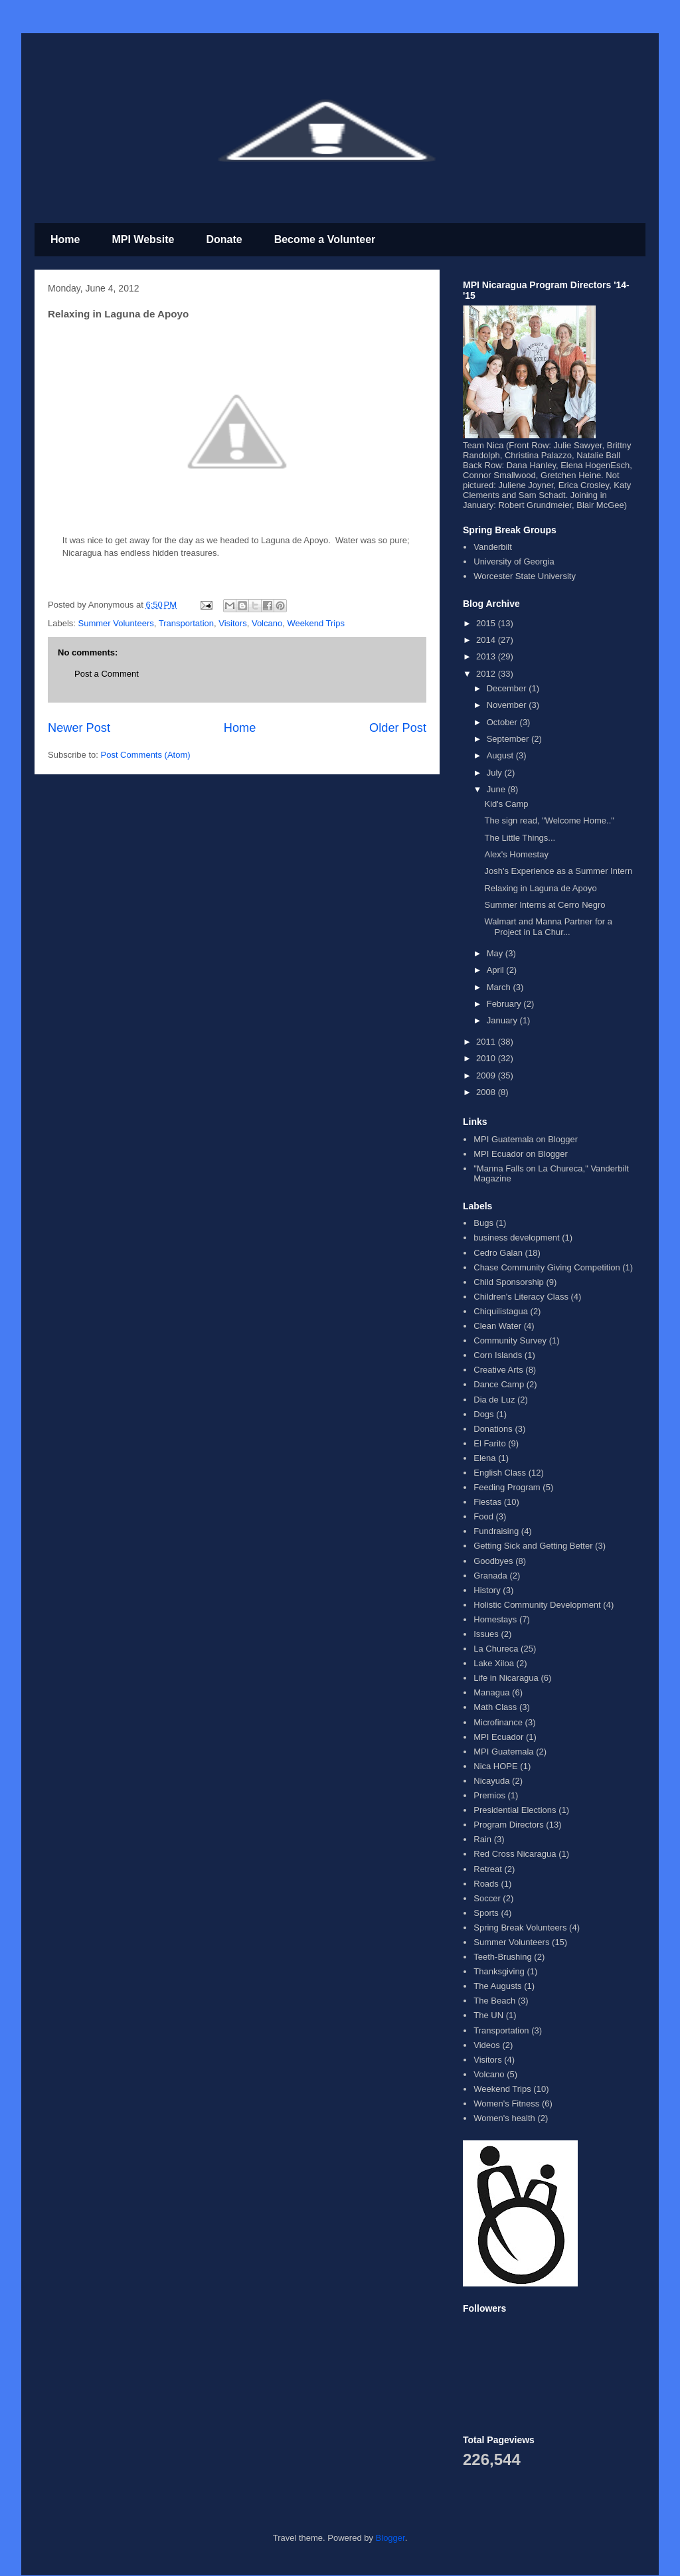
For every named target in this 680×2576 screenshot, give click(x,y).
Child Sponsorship (508, 1282)
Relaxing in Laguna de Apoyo (540, 888)
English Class (499, 1473)
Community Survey (510, 1340)
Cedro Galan (498, 1253)
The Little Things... (519, 838)
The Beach (494, 2001)
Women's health (504, 2118)
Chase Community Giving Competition (546, 1267)
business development (516, 1238)
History (486, 1590)
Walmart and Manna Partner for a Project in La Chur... (548, 926)
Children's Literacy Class (520, 1297)
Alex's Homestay (516, 854)
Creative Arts (498, 1370)
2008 (487, 1092)
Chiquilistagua (500, 1311)
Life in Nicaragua (506, 1678)
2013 (487, 656)
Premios (489, 1795)
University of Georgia (513, 561)
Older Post (397, 727)
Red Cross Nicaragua (514, 1854)
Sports (486, 1913)
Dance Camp (498, 1384)
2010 (487, 1058)
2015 (487, 623)
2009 (487, 1075)
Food (483, 1516)
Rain (482, 1839)
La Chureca (495, 1649)
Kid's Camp (506, 804)
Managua (491, 1692)
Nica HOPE (495, 1766)
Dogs (483, 1414)
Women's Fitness (506, 2103)
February (505, 1004)
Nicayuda (491, 1781)
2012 (487, 674)
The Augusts (497, 1986)
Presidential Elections (514, 1810)
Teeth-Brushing (502, 1957)
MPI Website (143, 239)
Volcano (267, 623)
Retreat (487, 1869)
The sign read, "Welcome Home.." (549, 820)
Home (65, 239)
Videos (486, 2045)
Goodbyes (493, 1561)
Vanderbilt (492, 547)
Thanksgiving (499, 1971)
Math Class (495, 1707)
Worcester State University (524, 576)
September (509, 739)
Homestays (495, 1619)
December (508, 688)
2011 (487, 1042)
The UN (488, 2015)
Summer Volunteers (116, 623)
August (501, 755)
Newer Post (79, 727)
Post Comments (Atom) (146, 755)
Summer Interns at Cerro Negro (544, 905)
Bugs (483, 1223)
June (497, 789)
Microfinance (498, 1722)
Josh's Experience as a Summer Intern (558, 871)
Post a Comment (106, 674)
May (496, 953)
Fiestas (487, 1502)
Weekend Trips (315, 623)
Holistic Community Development (536, 1605)
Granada (490, 1576)
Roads (486, 1884)
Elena (484, 1458)
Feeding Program (506, 1487)
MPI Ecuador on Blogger (520, 1154)
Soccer (486, 1898)
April (497, 970)
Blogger (390, 2538)
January (503, 1020)
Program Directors (508, 1825)
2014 (487, 640)
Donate (224, 239)
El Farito (489, 1443)
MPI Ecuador (498, 1737)
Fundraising (496, 1531)
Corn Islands (497, 1355)
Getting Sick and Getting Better (532, 1546)
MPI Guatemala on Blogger (525, 1139)
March (500, 987)
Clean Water (497, 1326)
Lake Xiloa (493, 1663)
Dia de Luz (494, 1400)
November (508, 705)
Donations (493, 1429)
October (503, 722)
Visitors (232, 623)
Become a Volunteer (325, 239)
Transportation (186, 623)
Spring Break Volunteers (519, 1927)
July (496, 773)
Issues (486, 1634)
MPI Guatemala (503, 1752)
